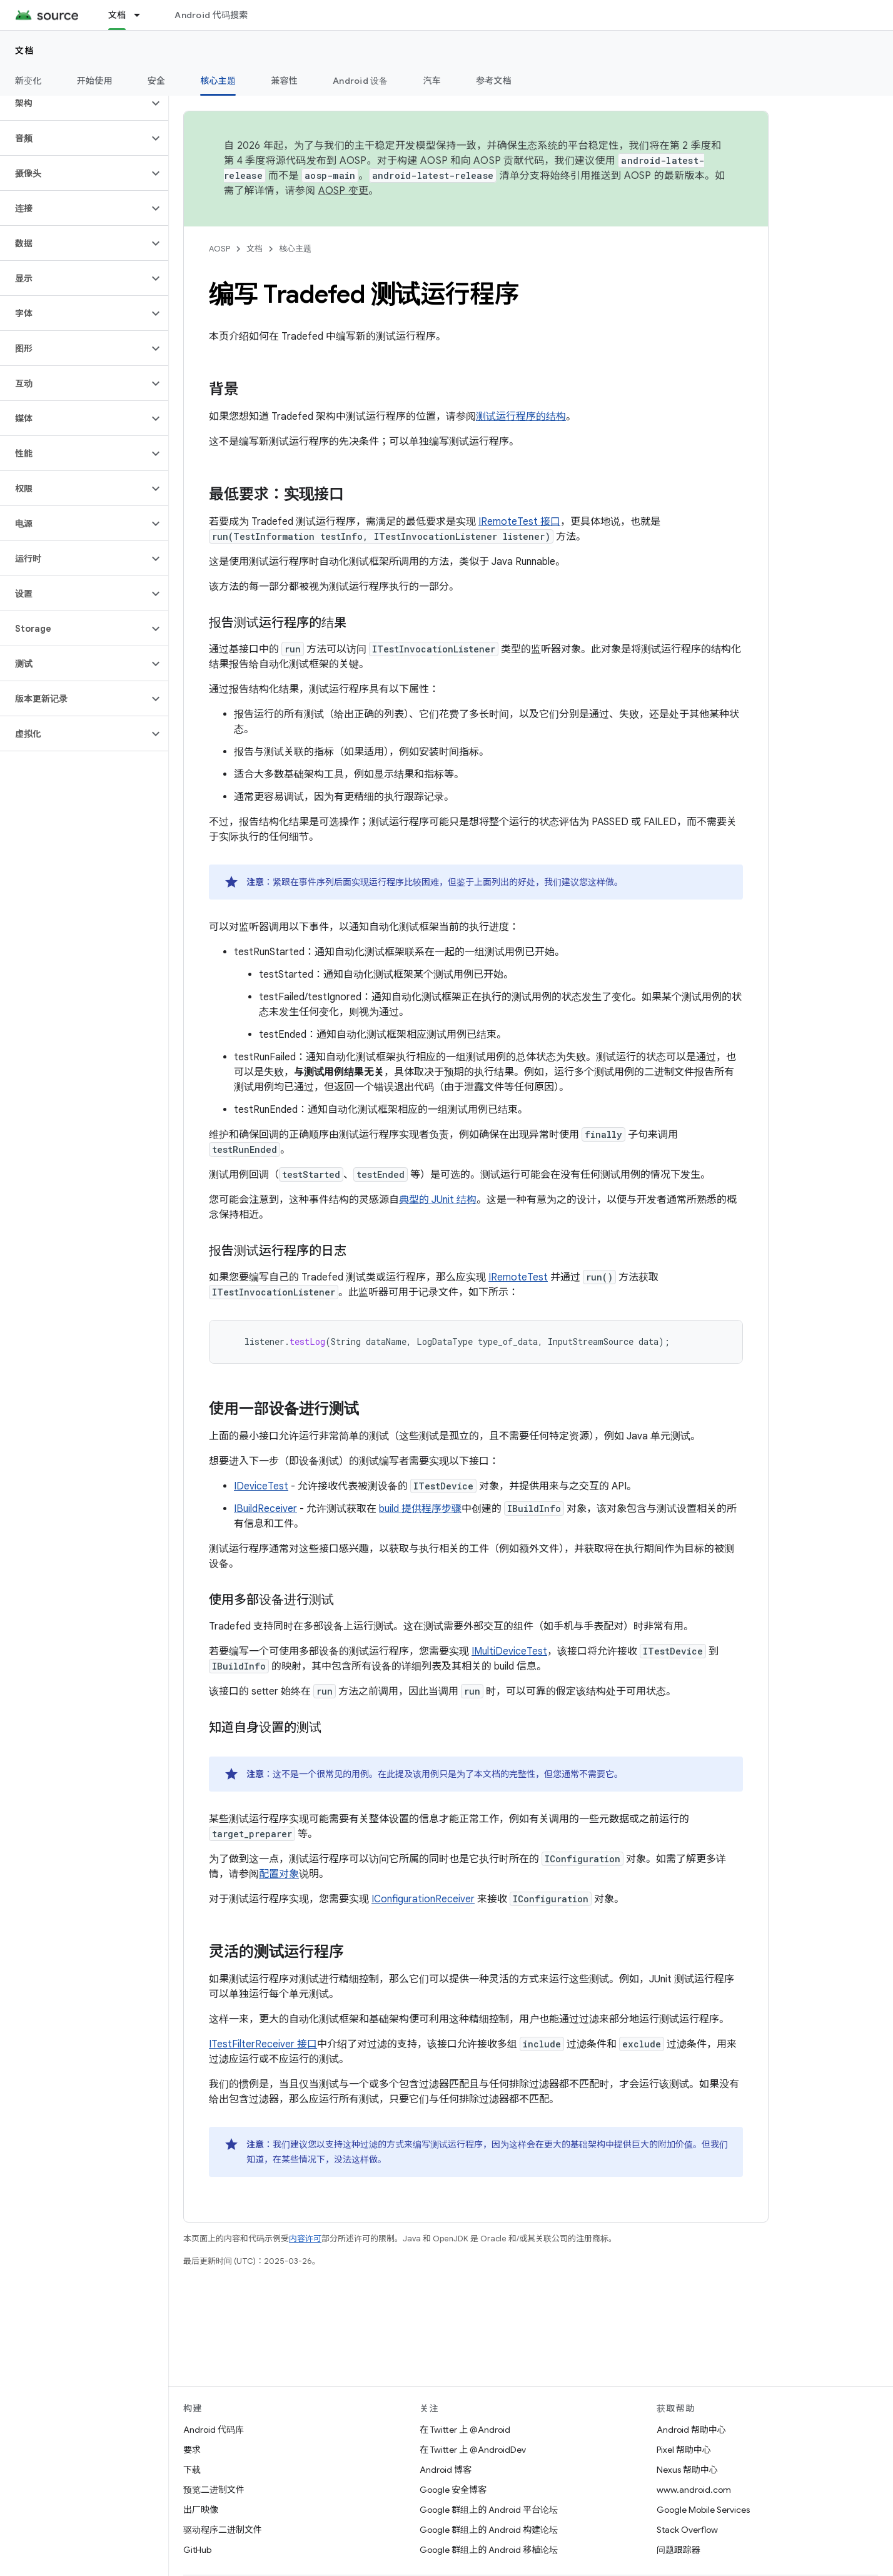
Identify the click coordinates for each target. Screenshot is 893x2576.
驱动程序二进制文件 (222, 2529)
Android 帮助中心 (691, 2429)
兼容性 (284, 80)
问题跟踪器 (678, 2549)
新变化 (28, 80)
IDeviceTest (261, 1486)
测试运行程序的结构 (521, 416)
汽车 (432, 80)
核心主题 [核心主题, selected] (218, 80)
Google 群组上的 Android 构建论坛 (489, 2529)
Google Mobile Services (703, 2509)
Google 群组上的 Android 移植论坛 (489, 2549)
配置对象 (279, 1874)
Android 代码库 (213, 2429)
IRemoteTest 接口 (519, 521)
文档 (24, 50)
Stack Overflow (687, 2529)
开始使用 (95, 80)
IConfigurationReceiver (423, 1899)
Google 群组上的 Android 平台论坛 (489, 2509)
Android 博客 (446, 2469)
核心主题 (295, 248)
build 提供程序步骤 (420, 1509)
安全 (157, 80)
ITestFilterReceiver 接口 (263, 2044)
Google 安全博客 (453, 2489)
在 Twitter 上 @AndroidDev (473, 2449)
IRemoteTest (518, 1277)
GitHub (197, 2549)
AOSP (219, 248)
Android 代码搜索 (211, 15)
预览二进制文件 (214, 2489)
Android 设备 (360, 80)
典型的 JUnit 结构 (438, 1200)
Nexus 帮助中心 (687, 2469)
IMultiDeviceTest (509, 1651)
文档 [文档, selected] (117, 15)
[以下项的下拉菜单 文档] (142, 15)
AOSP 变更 (343, 191)
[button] (74, 103)
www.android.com (694, 2489)
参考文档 (494, 80)
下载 (192, 2469)
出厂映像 (200, 2509)
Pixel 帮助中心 (684, 2449)
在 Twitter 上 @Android (465, 2429)
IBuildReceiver (265, 1509)
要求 (192, 2449)
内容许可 (305, 2238)
